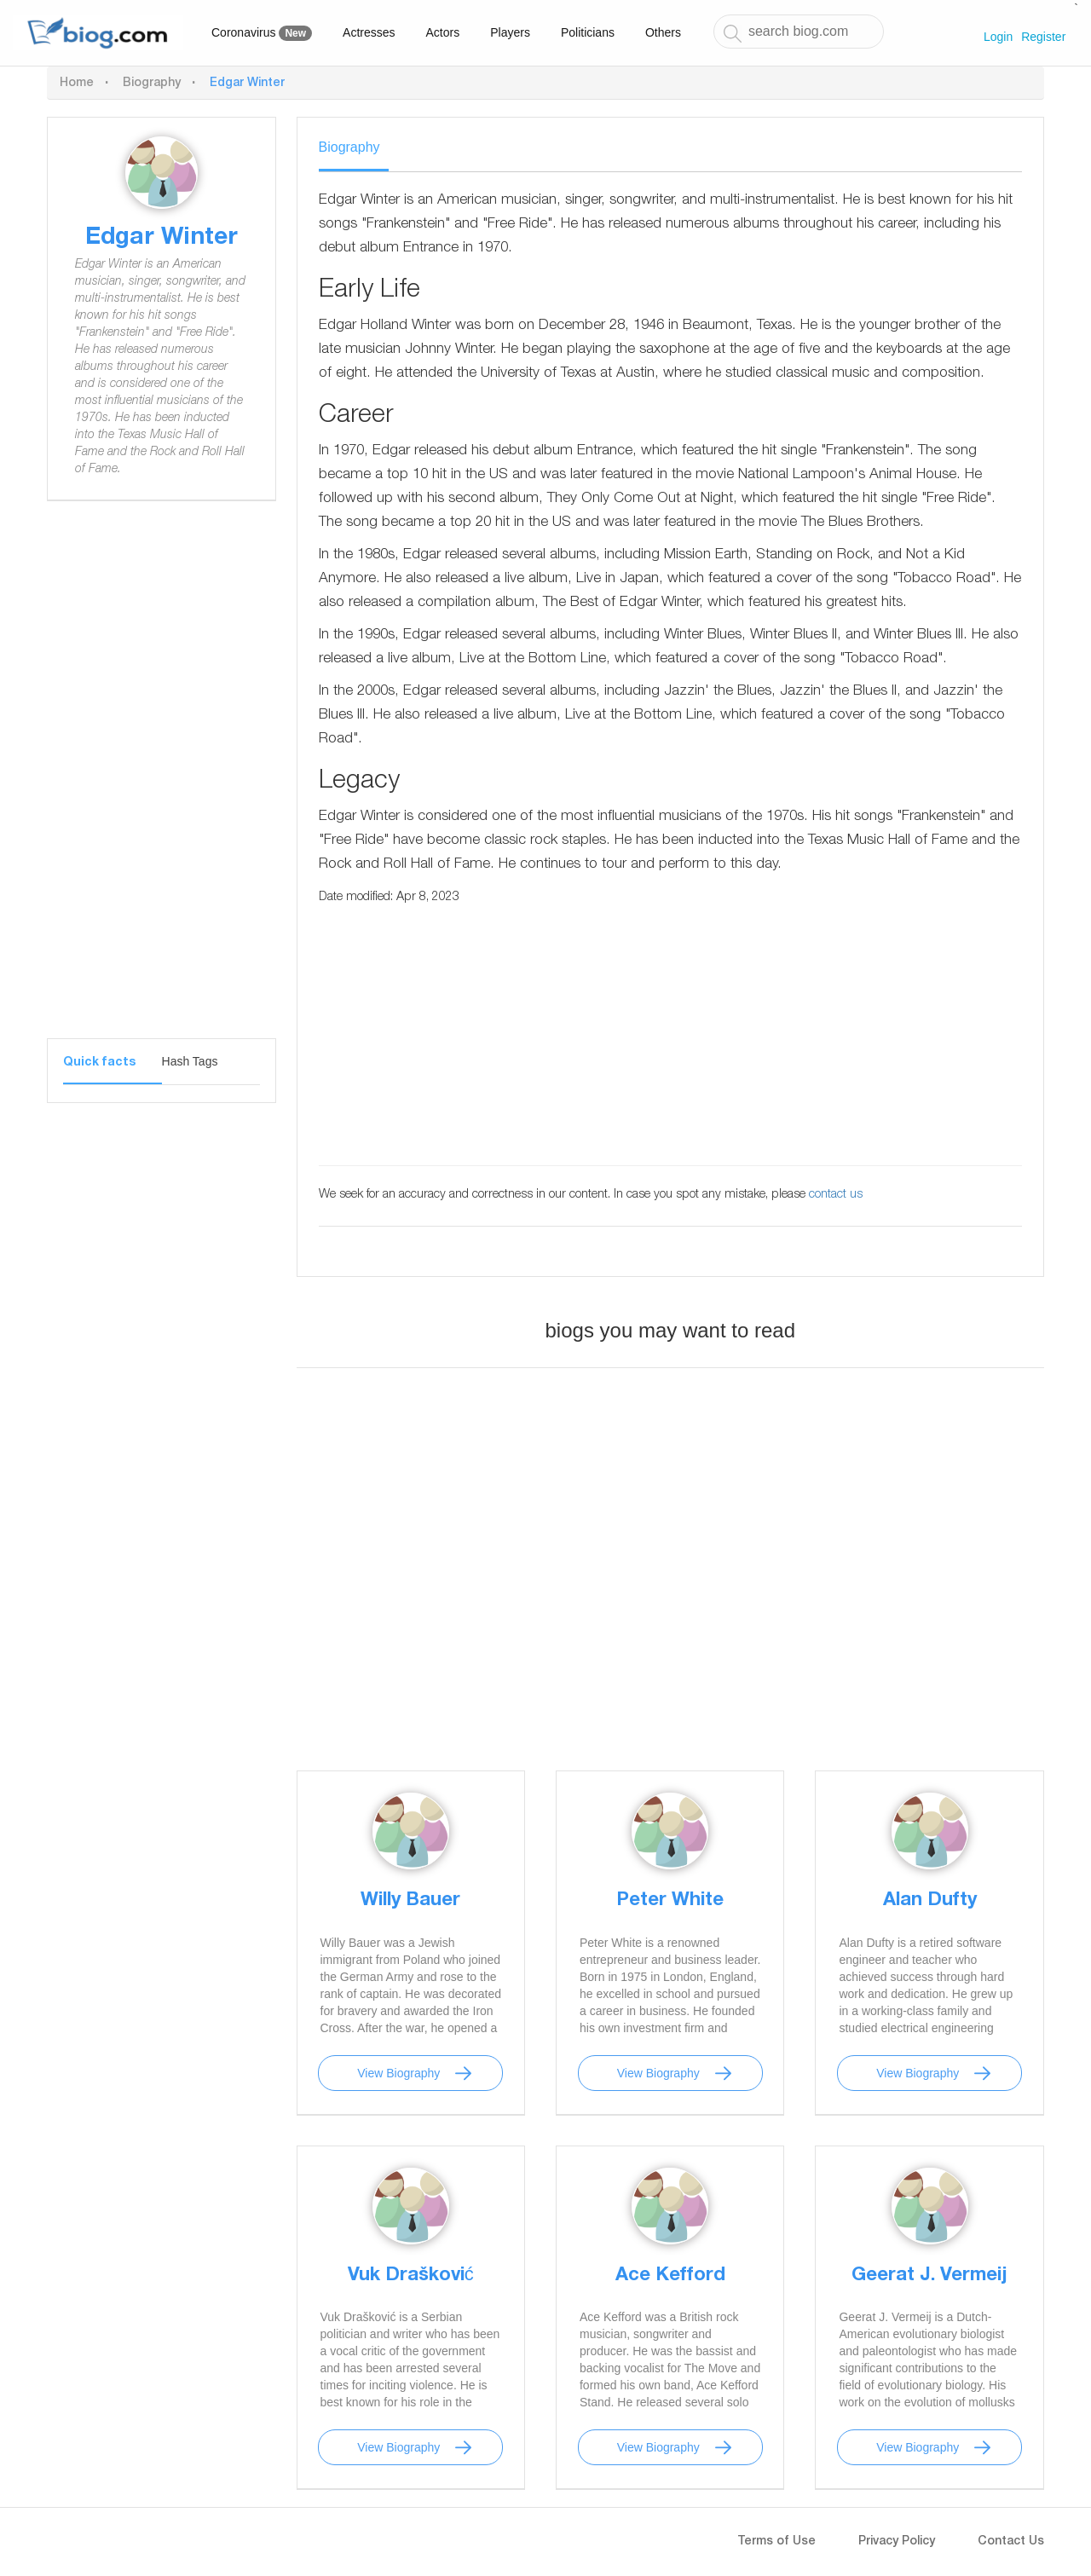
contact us (836, 1195)
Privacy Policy (896, 2542)
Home (77, 84)
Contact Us (1011, 2542)
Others (663, 32)
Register (1043, 36)
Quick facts (99, 1063)
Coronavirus (261, 33)
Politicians (588, 32)
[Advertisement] (161, 782)
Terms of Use (776, 2542)
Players (510, 32)
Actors (443, 32)
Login (998, 36)
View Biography (398, 2073)
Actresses (369, 32)
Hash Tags (190, 1061)
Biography (152, 84)
